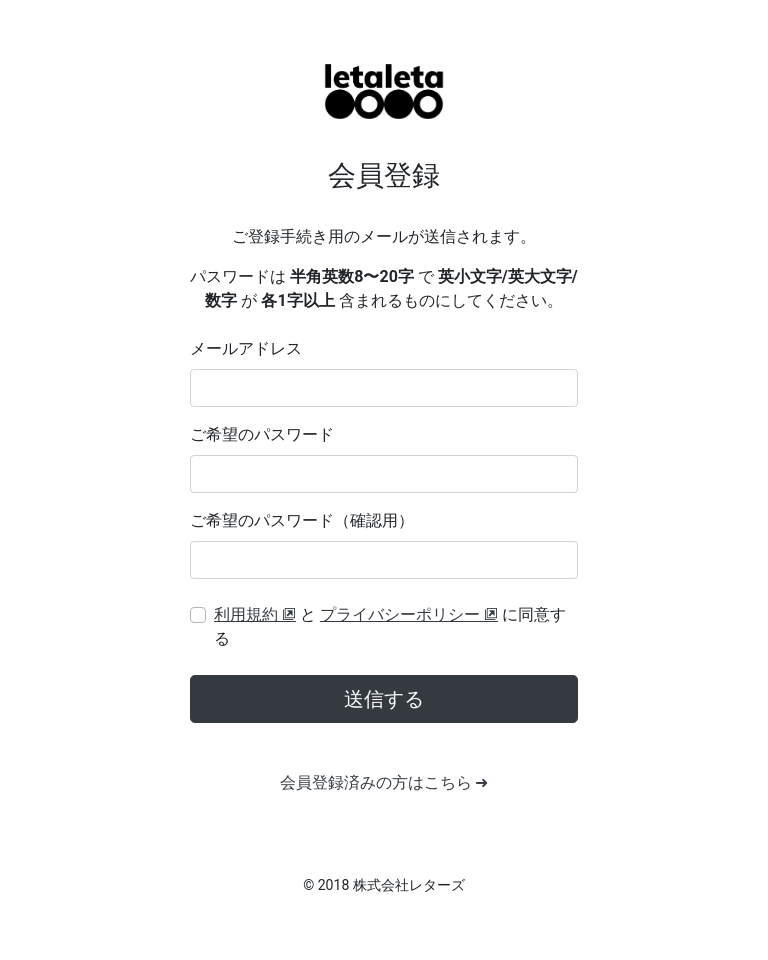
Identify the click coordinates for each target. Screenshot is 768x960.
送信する (384, 699)
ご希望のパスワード (262, 434)
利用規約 (255, 614)
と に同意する (390, 626)
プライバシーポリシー (409, 614)
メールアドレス (246, 348)
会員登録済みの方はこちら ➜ (384, 782)
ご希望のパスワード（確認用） (302, 520)
